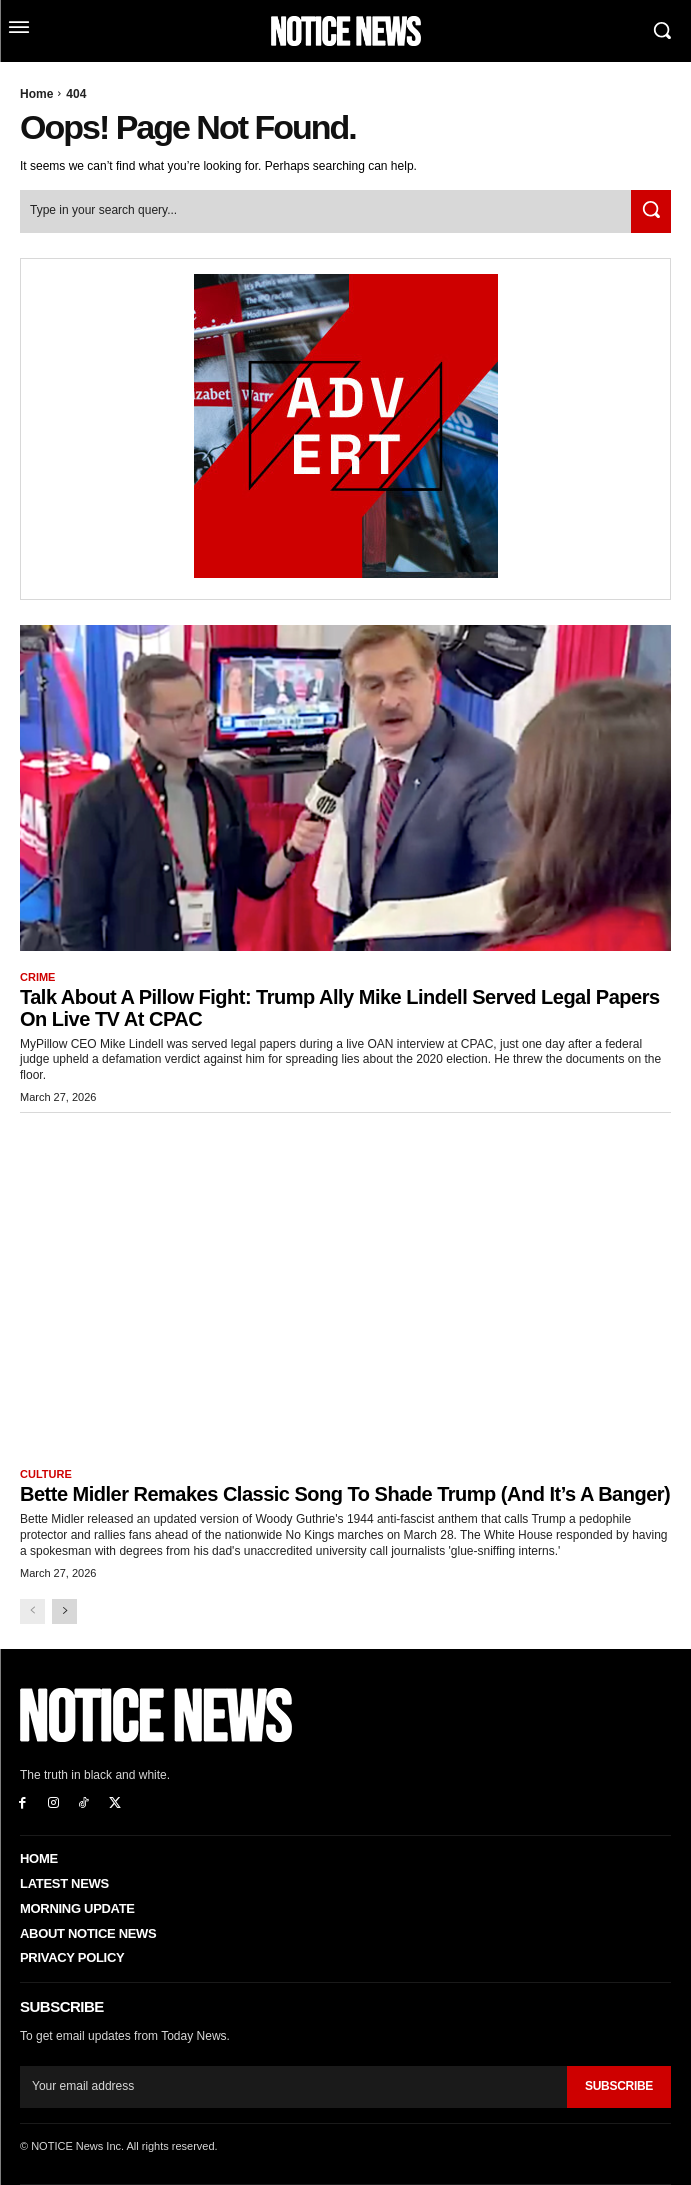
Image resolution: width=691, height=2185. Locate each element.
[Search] (651, 211)
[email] (293, 2087)
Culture (46, 1474)
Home (36, 94)
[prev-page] (32, 1611)
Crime (37, 977)
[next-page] (64, 1611)
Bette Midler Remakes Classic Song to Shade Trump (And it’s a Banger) (345, 1494)
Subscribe (619, 2086)
